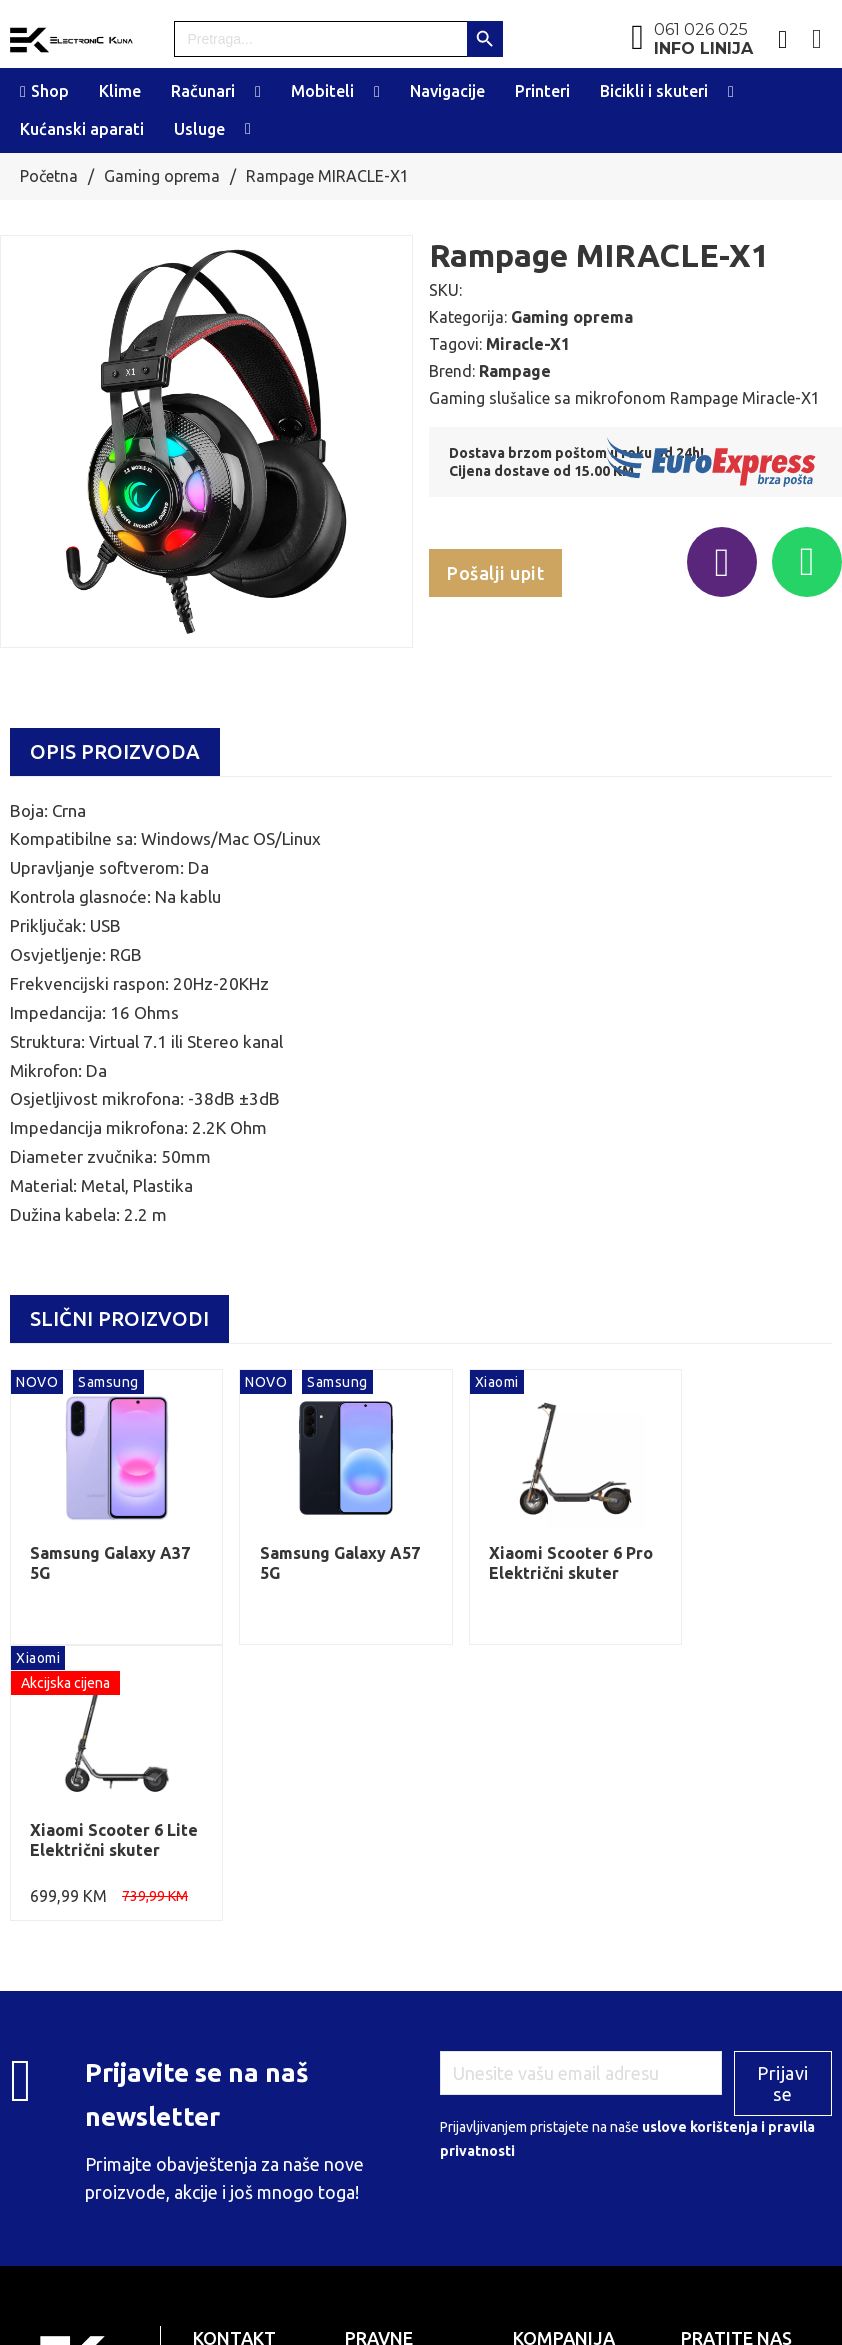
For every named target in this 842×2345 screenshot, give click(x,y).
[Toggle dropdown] (258, 92)
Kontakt (537, 2171)
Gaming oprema (162, 176)
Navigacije (447, 91)
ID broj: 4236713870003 (420, 2125)
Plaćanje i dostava (568, 2123)
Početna (49, 176)
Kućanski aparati (82, 129)
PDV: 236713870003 (409, 2148)
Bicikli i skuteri (654, 91)
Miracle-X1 (528, 344)
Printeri (542, 91)
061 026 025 (703, 39)
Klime (120, 91)
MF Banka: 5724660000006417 (409, 2184)
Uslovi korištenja (563, 2147)
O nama (536, 2099)
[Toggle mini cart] (817, 39)
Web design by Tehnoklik (527, 2312)
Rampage (515, 371)
